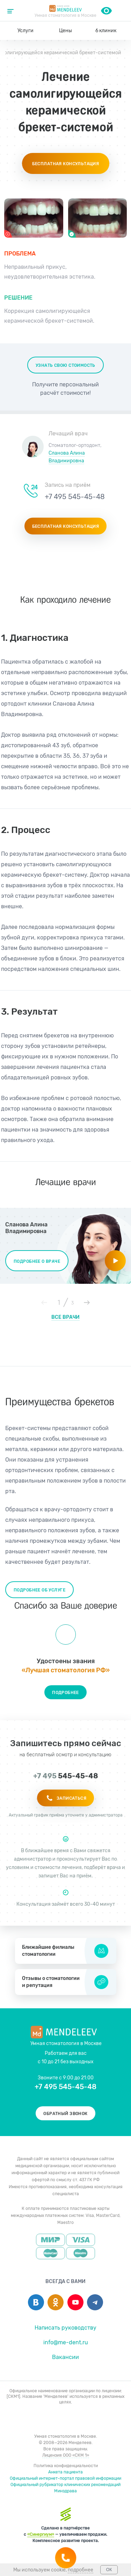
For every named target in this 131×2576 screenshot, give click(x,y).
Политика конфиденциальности (66, 2465)
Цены (65, 31)
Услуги (25, 31)
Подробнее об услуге (39, 1590)
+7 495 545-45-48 (120, 10)
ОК (109, 2569)
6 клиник (105, 31)
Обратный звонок (65, 2113)
